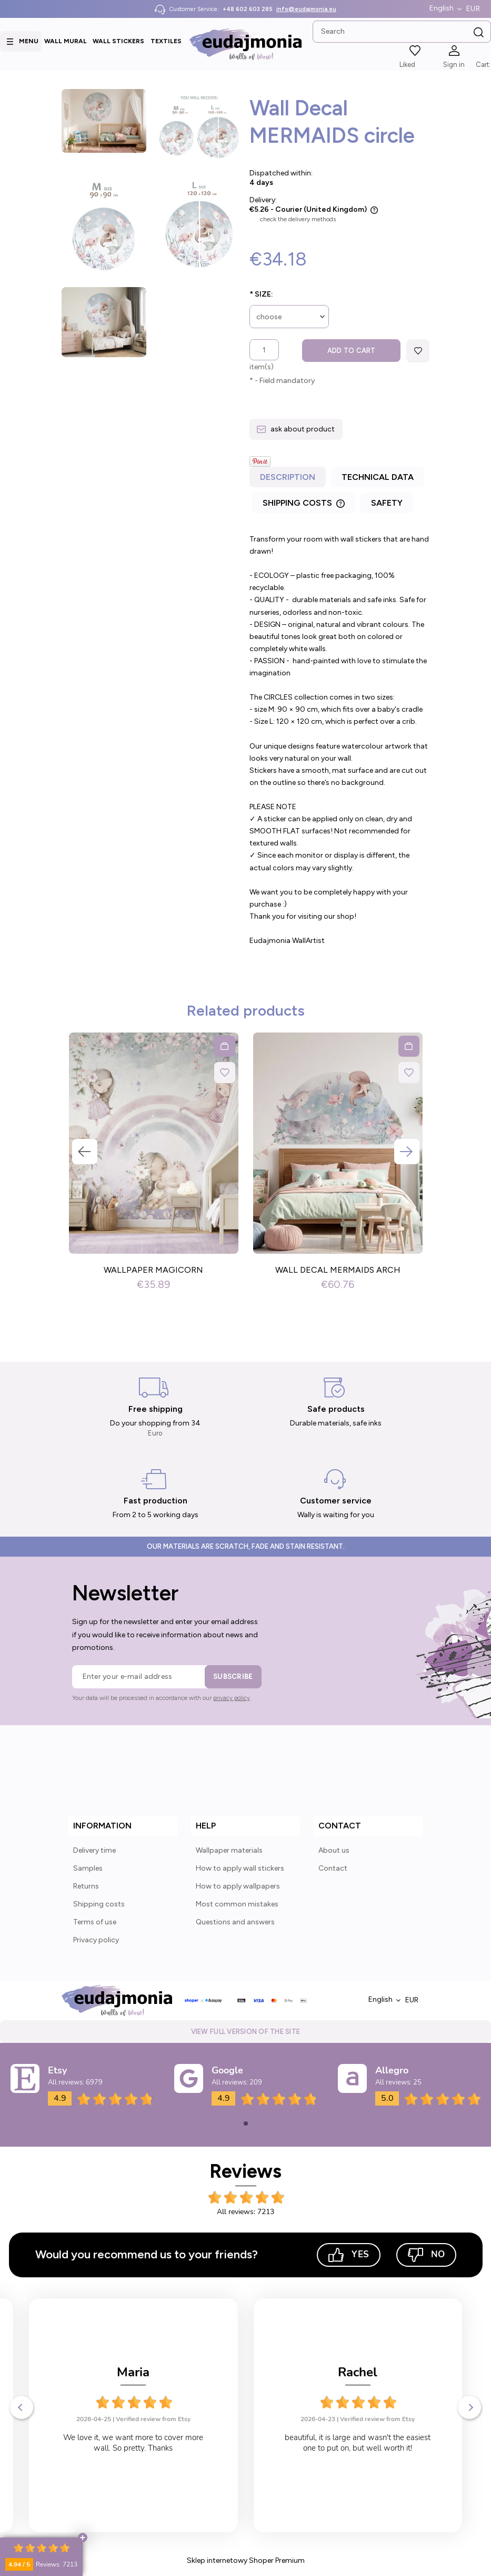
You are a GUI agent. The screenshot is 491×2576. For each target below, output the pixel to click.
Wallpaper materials (229, 1850)
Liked (407, 64)
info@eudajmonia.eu (306, 9)
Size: (261, 294)
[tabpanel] (339, 740)
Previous (84, 1151)
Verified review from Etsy (153, 2419)
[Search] (479, 33)
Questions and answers (235, 1922)
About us (333, 1850)
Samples (88, 1868)
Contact (332, 1868)
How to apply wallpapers (238, 1886)
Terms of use (94, 1922)
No (426, 2255)
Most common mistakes (237, 1904)
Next (406, 1151)
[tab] (288, 480)
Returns (86, 1886)
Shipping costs (99, 1904)
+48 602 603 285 (248, 9)
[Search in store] (402, 32)
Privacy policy (96, 1939)
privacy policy (231, 1698)
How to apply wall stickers (240, 1868)
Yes (348, 2255)
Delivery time (94, 1850)
